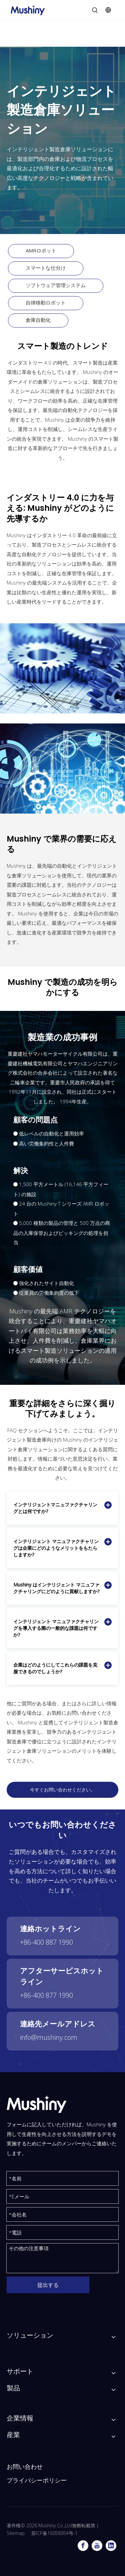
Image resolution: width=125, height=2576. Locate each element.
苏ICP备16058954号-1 (54, 2533)
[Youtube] (97, 2545)
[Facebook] (83, 2545)
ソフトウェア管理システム (56, 285)
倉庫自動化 (38, 319)
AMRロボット (41, 250)
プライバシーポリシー (37, 2480)
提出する (48, 2285)
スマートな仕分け (46, 267)
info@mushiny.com (48, 2037)
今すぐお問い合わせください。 (62, 1789)
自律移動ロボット (46, 302)
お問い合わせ (25, 2466)
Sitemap (16, 2533)
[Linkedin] (111, 2545)
